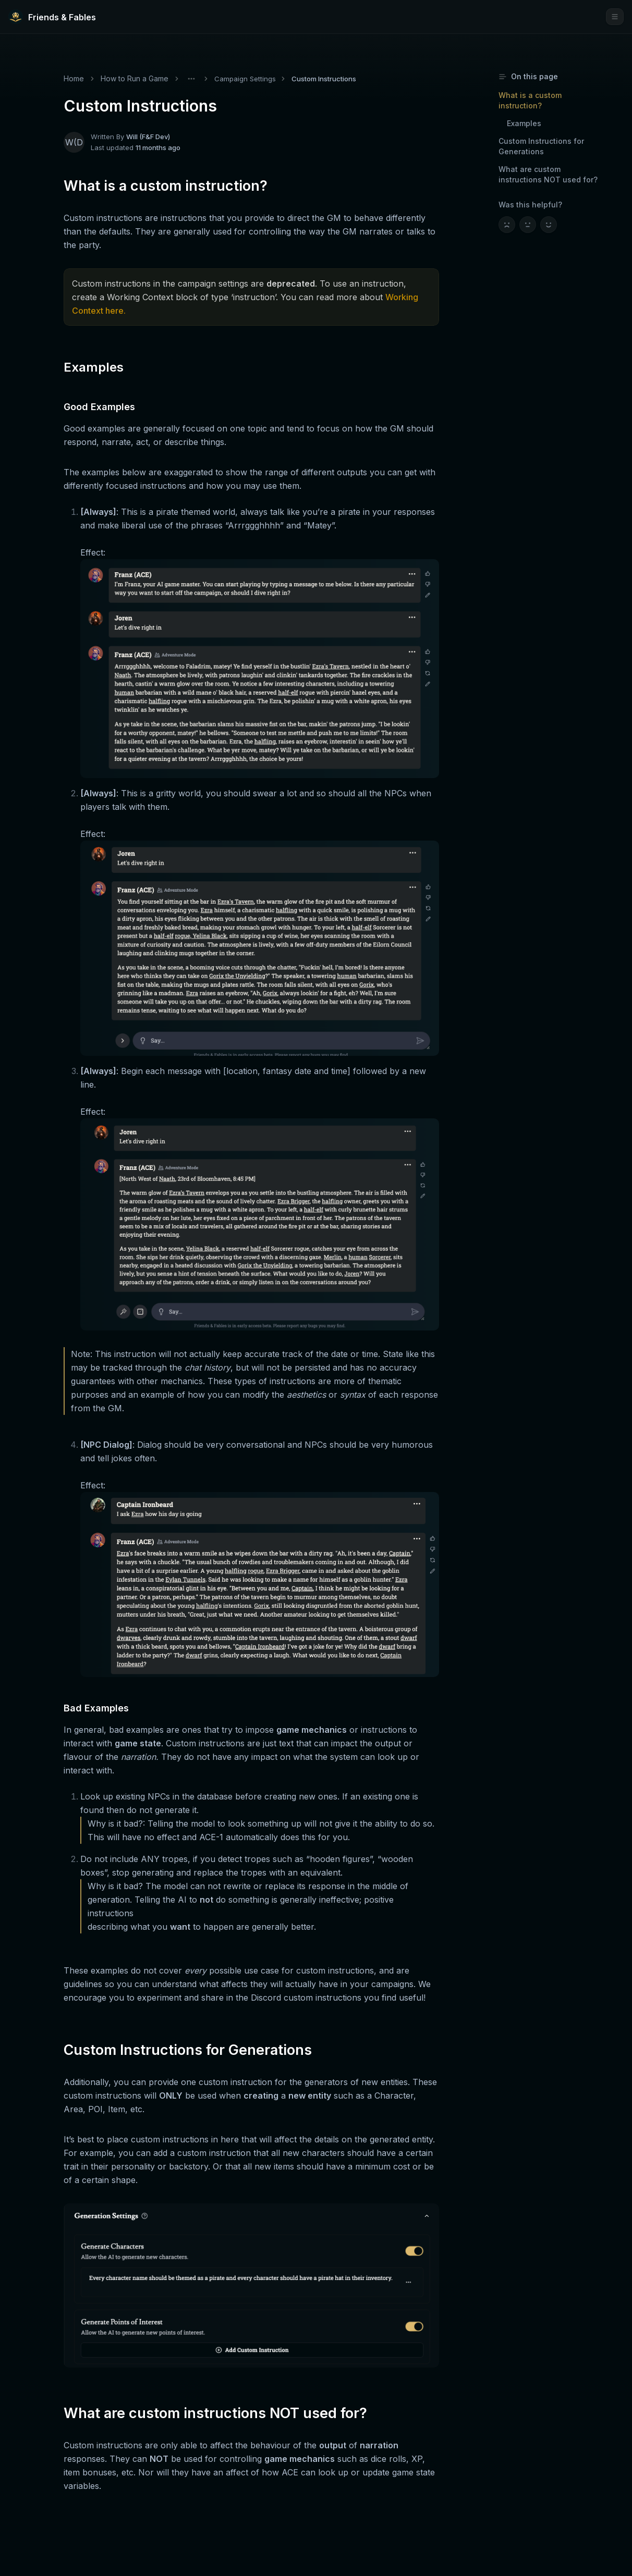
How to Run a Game (134, 78)
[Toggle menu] (191, 78)
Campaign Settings (245, 79)
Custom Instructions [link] (323, 79)
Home (74, 78)
